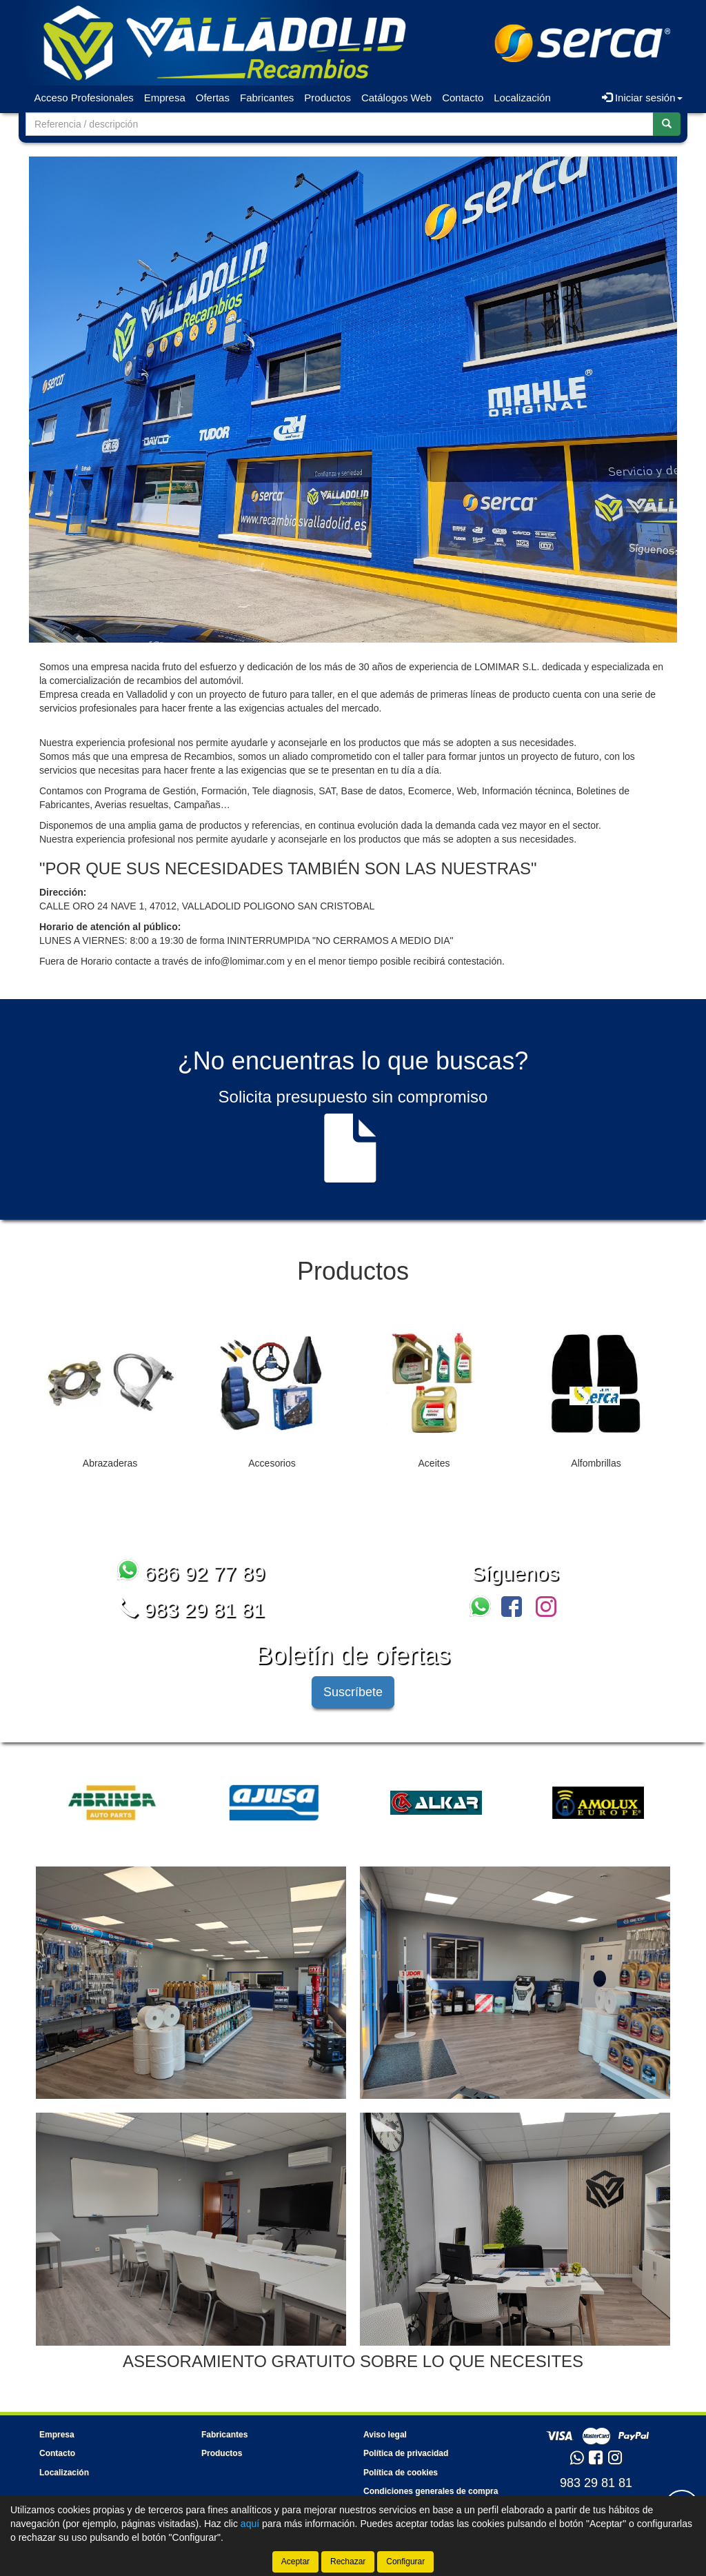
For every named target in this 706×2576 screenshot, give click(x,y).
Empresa (164, 97)
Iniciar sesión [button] (642, 97)
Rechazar (347, 2561)
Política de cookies (400, 2472)
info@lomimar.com (245, 961)
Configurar (405, 2561)
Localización (522, 97)
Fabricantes (267, 97)
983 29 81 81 (191, 1609)
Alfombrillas (596, 1463)
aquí (250, 2523)
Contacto (462, 97)
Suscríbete (353, 1692)
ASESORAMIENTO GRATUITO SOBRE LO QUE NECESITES (353, 2361)
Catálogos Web (396, 97)
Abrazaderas (110, 1463)
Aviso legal (385, 2434)
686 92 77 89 (191, 1573)
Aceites (434, 1463)
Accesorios (271, 1463)
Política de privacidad (405, 2453)
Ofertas (213, 97)
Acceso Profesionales (84, 97)
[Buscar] (666, 124)
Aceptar (295, 2561)
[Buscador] (340, 124)
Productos (327, 97)
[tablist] (353, 1403)
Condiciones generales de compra (430, 2491)
